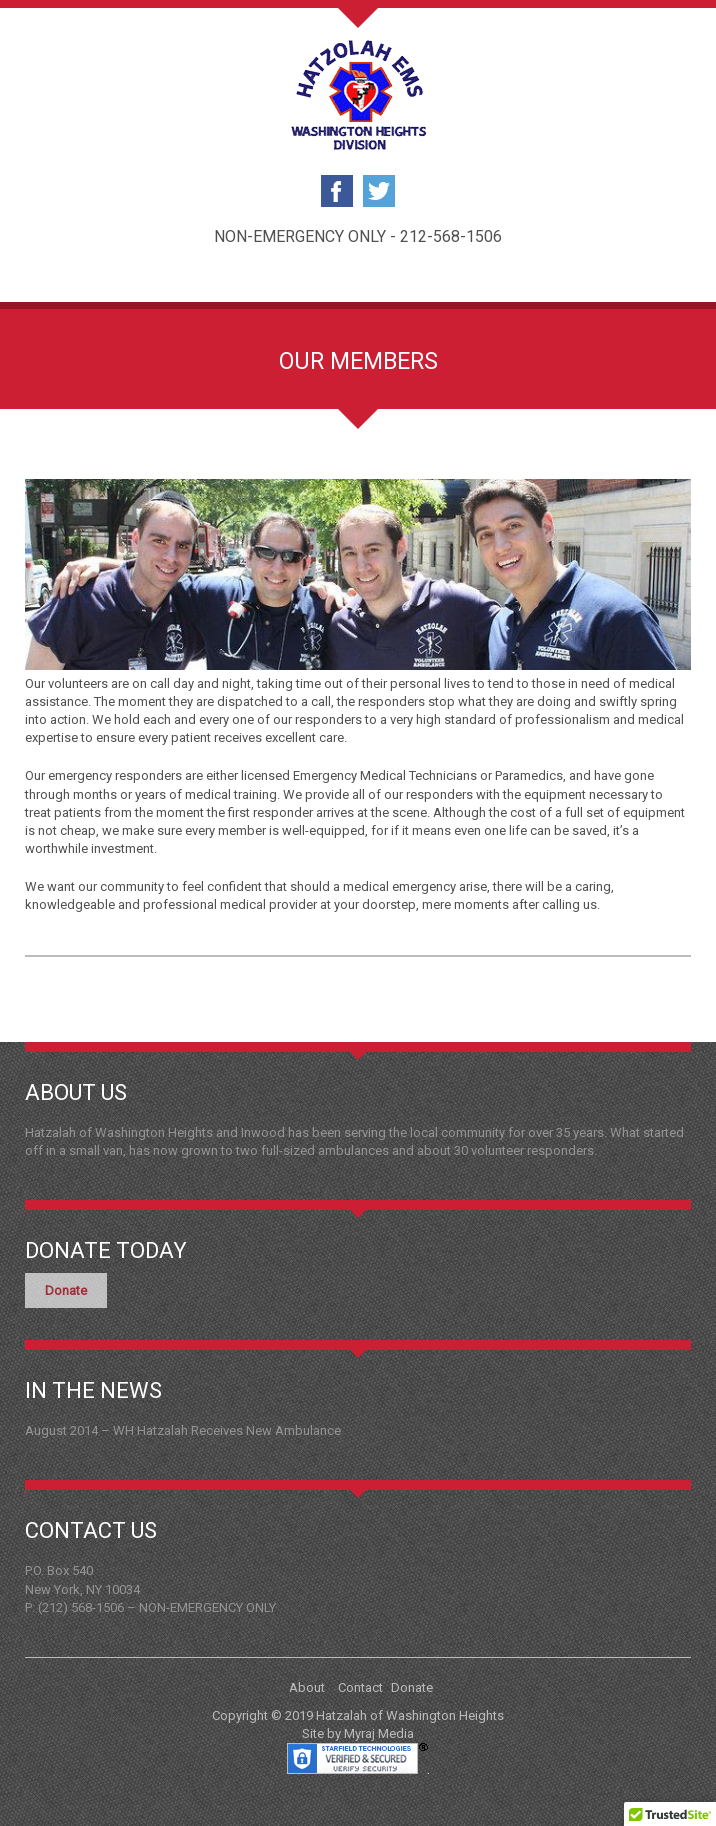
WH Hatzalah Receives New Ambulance (227, 1430)
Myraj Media (379, 1733)
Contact (360, 1687)
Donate (66, 1290)
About (307, 1687)
